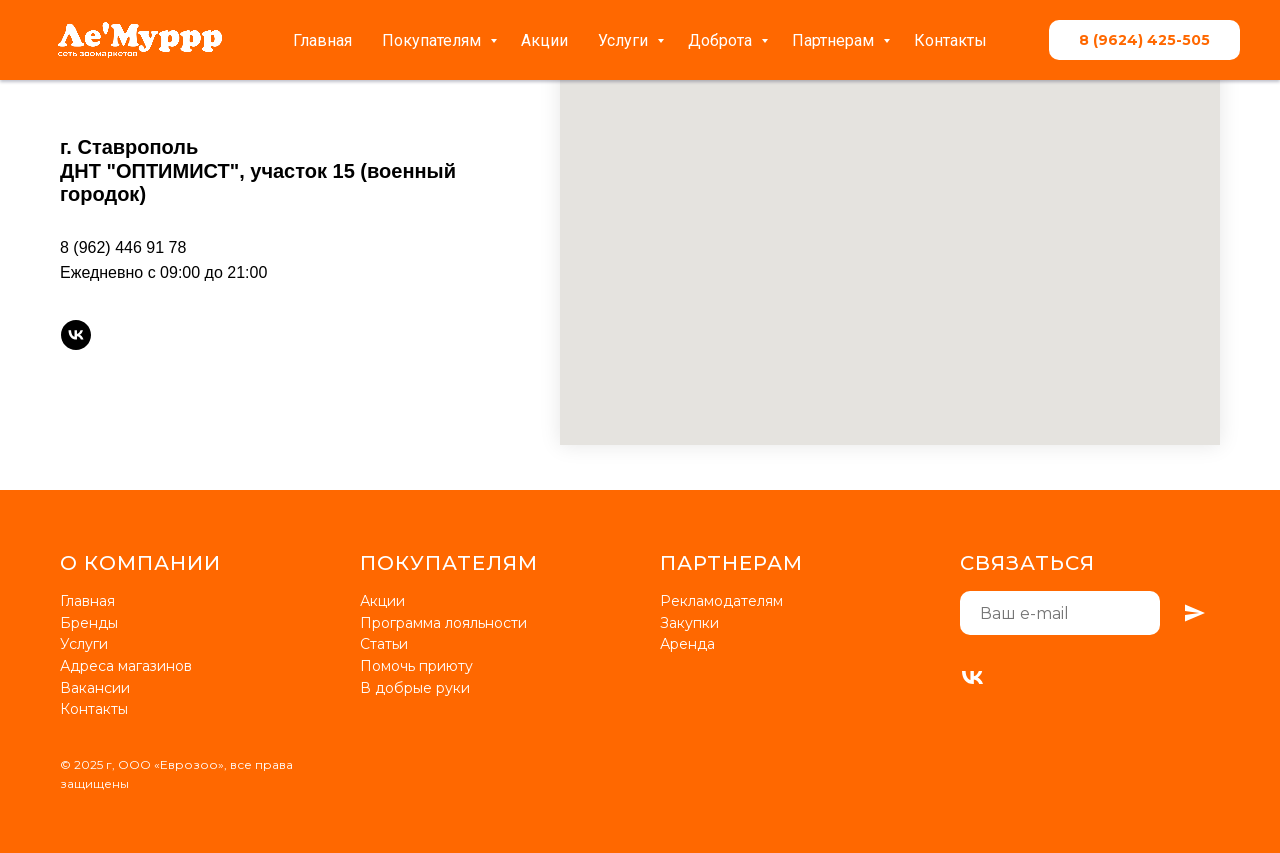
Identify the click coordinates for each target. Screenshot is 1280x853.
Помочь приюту (416, 666)
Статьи (384, 644)
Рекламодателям (721, 601)
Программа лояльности (443, 623)
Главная (322, 40)
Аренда (687, 644)
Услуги (625, 40)
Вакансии (95, 688)
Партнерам (835, 40)
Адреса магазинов (126, 666)
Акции (544, 40)
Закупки (689, 623)
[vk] (76, 335)
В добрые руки (415, 688)
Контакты (950, 40)
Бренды (89, 623)
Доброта (722, 40)
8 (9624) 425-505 (1144, 40)
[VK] (972, 677)
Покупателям (433, 40)
